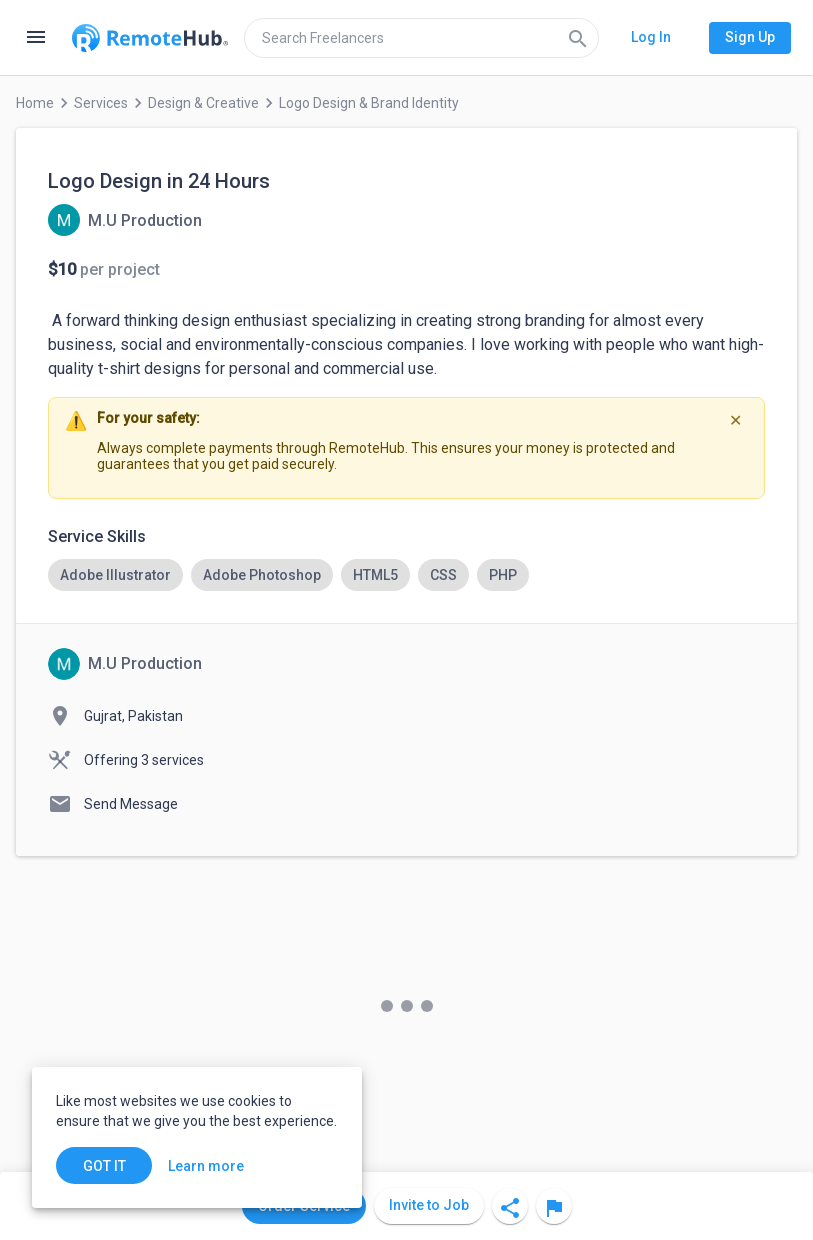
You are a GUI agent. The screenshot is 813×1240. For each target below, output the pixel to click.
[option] (115, 575)
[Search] (578, 38)
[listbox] (406, 575)
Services (101, 103)
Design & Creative (203, 103)
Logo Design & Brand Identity (369, 103)
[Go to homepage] (150, 38)
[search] (421, 38)
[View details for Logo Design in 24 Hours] (125, 220)
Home (35, 103)
